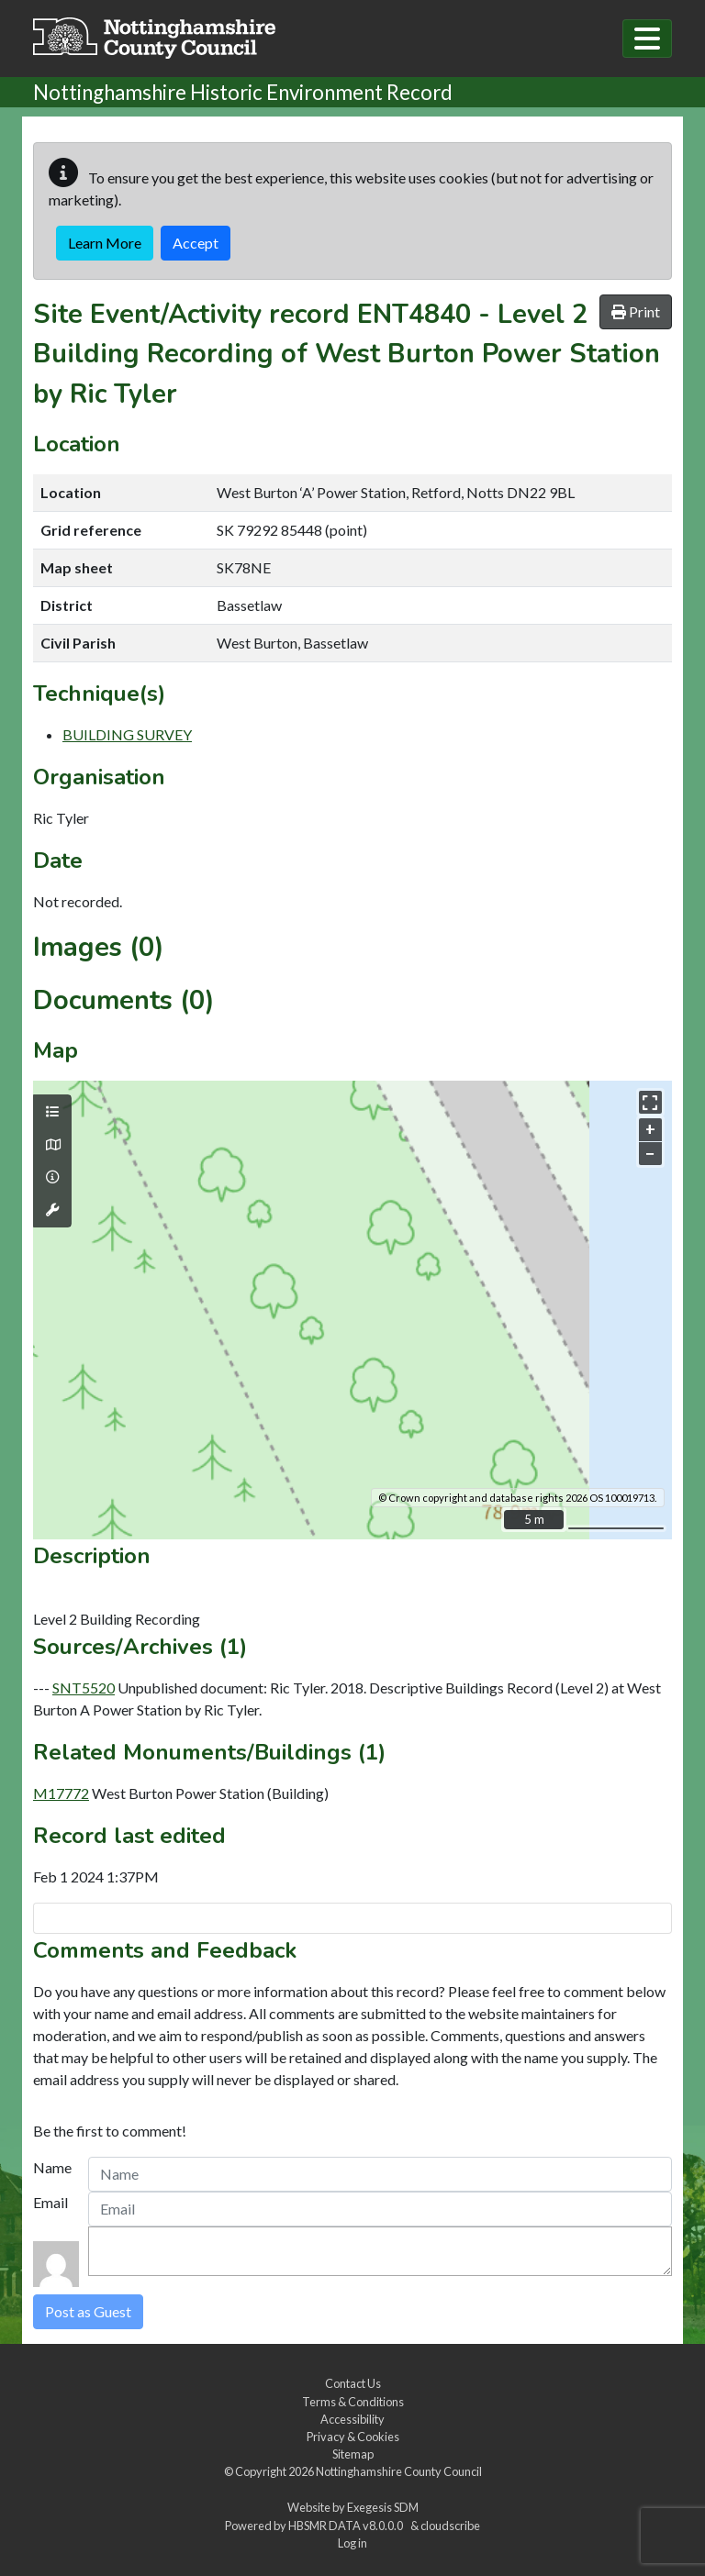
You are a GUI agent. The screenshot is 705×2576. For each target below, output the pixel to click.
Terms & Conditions (353, 2401)
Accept (195, 242)
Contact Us (353, 2383)
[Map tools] (52, 1210)
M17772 (61, 1793)
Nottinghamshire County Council (399, 2471)
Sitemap (353, 2454)
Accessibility (352, 2419)
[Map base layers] (52, 1144)
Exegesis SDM (383, 2507)
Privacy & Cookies (353, 2436)
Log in (352, 2543)
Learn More (104, 242)
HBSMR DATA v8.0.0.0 (347, 2525)
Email (50, 2202)
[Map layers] (52, 1111)
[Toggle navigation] (647, 38)
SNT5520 (83, 1687)
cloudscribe (450, 2525)
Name (52, 2167)
